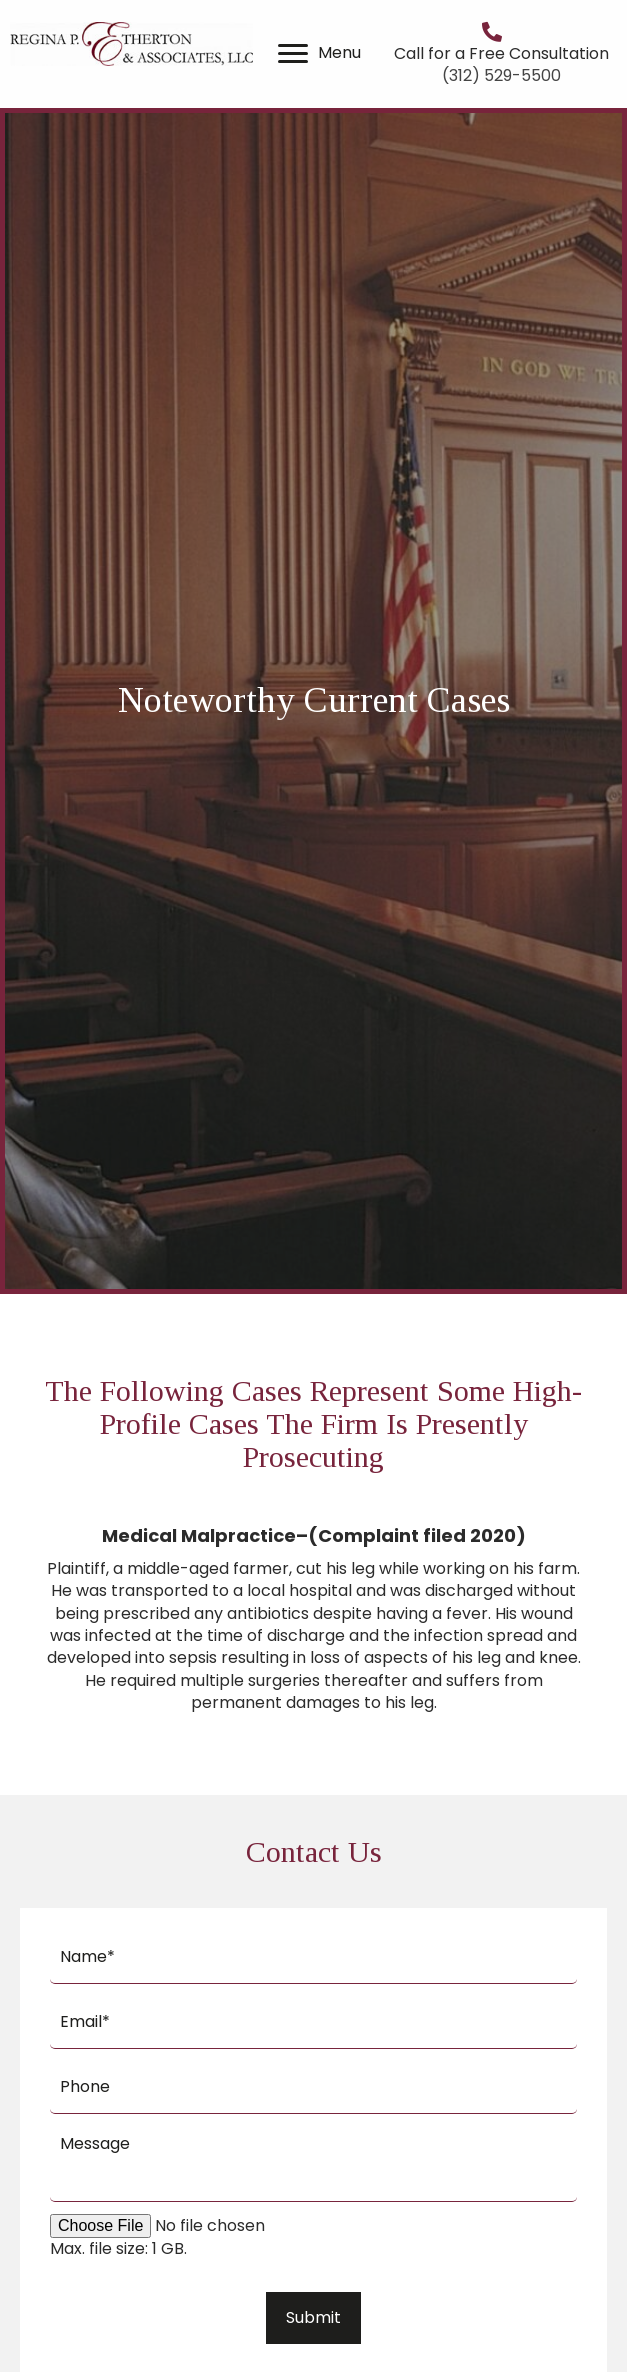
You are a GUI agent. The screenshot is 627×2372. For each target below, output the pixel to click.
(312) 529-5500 (501, 75)
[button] (293, 54)
